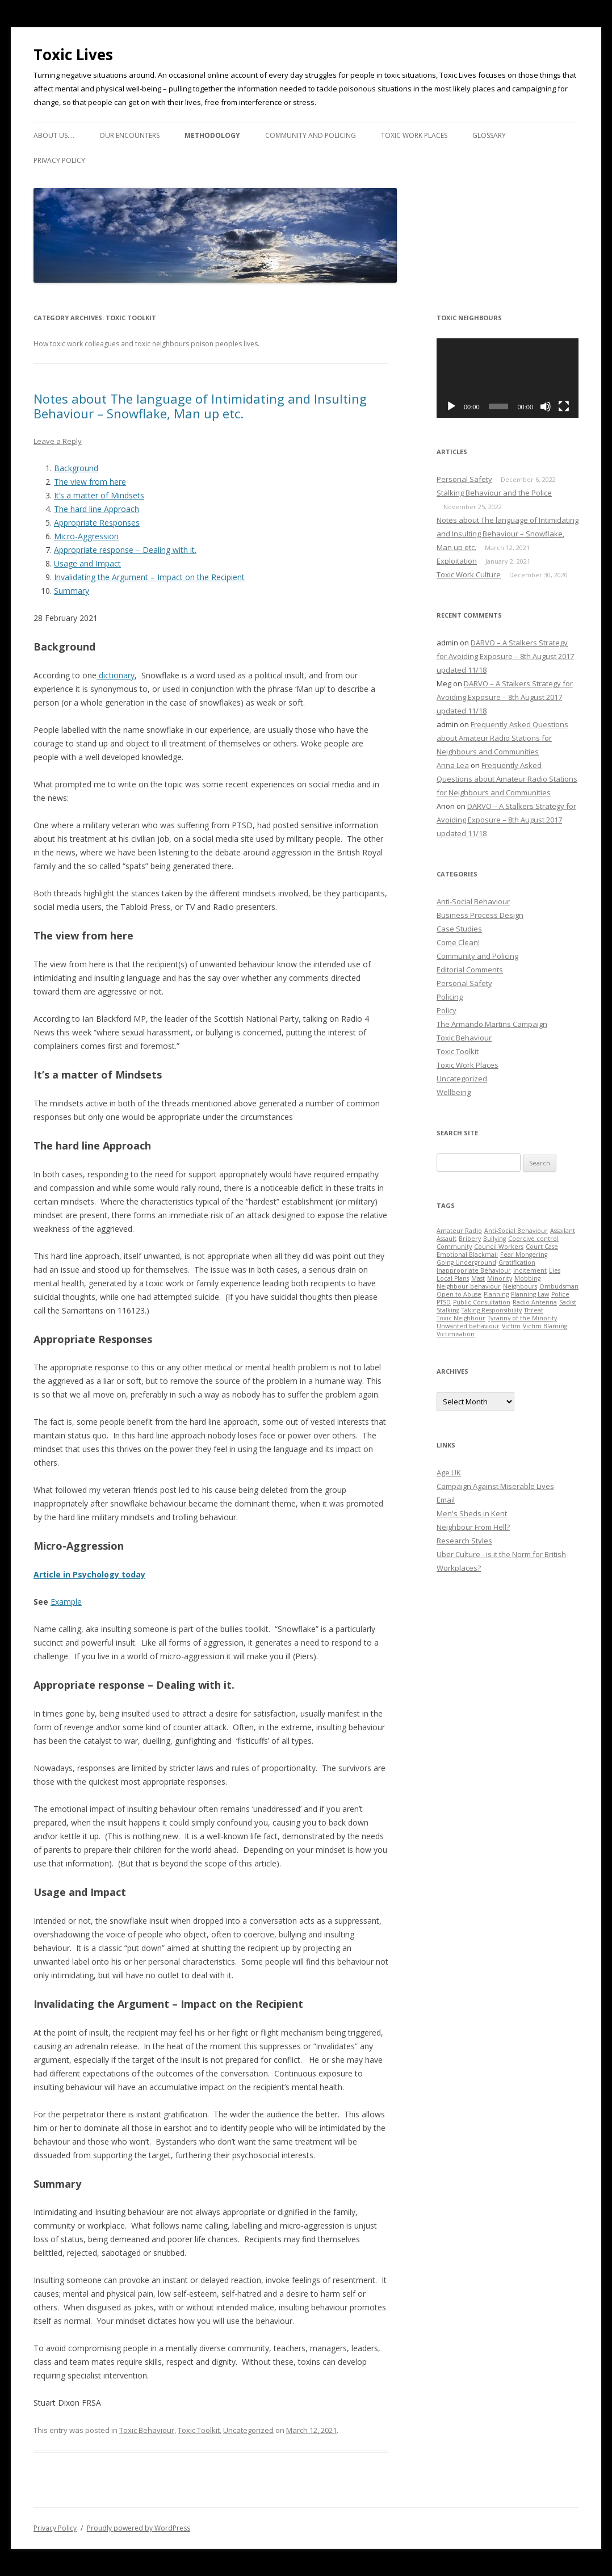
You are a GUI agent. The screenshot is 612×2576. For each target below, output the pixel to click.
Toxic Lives (73, 54)
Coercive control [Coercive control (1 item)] (533, 1239)
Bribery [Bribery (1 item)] (470, 1239)
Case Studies (459, 929)
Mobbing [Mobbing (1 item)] (527, 1278)
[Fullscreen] (563, 406)
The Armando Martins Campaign (492, 1024)
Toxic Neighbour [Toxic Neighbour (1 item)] (461, 1318)
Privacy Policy (59, 160)
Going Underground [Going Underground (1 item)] (466, 1262)
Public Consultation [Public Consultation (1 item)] (481, 1302)
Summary (71, 590)
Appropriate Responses (97, 522)
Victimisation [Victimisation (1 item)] (456, 1334)
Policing (450, 997)
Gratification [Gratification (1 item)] (516, 1262)
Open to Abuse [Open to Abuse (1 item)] (459, 1294)
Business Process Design (480, 915)
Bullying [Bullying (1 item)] (494, 1239)
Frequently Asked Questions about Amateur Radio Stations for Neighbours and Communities (502, 738)
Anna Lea (453, 765)
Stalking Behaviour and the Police (494, 493)
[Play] (451, 406)
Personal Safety (464, 479)
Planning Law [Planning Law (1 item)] (530, 1294)
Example (66, 1601)
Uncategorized (248, 2430)
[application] (508, 378)
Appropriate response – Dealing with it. (125, 549)
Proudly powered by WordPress (138, 2528)
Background (76, 468)
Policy (446, 1010)
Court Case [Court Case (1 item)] (542, 1247)
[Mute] (545, 406)
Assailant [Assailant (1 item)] (562, 1231)
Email (446, 1500)
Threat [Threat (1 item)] (533, 1310)
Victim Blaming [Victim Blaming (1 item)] (545, 1326)
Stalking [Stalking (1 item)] (448, 1310)
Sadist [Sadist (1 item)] (567, 1302)
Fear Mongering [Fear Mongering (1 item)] (523, 1254)
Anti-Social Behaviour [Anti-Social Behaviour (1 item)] (516, 1231)
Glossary (489, 135)
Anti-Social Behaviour (473, 901)
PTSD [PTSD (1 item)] (444, 1302)
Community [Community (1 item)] (454, 1247)
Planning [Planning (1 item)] (496, 1294)
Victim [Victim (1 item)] (511, 1326)
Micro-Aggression (86, 536)
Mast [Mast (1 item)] (478, 1278)
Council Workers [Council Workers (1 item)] (498, 1247)
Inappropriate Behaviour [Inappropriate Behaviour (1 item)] (474, 1270)
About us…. (53, 135)
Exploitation (457, 561)
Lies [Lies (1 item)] (554, 1270)
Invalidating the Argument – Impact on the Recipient (149, 577)
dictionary (116, 675)
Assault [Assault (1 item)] (446, 1239)
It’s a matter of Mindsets (99, 495)
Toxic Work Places (414, 135)
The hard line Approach (96, 509)
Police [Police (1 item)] (560, 1294)
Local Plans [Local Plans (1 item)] (453, 1278)
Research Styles (464, 1540)
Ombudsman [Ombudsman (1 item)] (559, 1286)
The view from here (90, 481)
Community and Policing (310, 135)
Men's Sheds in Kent (472, 1513)
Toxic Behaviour (146, 2430)
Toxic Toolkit (199, 2430)
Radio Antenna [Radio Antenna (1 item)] (535, 1302)
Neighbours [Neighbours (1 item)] (520, 1286)
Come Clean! (458, 942)
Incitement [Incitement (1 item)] (530, 1270)
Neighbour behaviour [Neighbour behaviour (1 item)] (469, 1286)
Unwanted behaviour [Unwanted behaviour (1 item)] (468, 1326)
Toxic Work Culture (469, 574)
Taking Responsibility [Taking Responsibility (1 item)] (492, 1310)
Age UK (449, 1472)
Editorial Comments (470, 969)
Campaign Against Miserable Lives (495, 1486)
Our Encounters (129, 135)
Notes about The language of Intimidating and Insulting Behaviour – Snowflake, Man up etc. (200, 406)
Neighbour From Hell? (473, 1527)
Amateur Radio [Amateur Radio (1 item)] (459, 1231)
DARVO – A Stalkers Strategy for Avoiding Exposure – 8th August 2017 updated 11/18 (505, 656)
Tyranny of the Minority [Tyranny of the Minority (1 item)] (522, 1318)
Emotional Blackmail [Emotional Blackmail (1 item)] (467, 1254)
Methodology (212, 135)
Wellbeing (454, 1092)
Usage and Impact (87, 563)
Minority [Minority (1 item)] (499, 1278)
